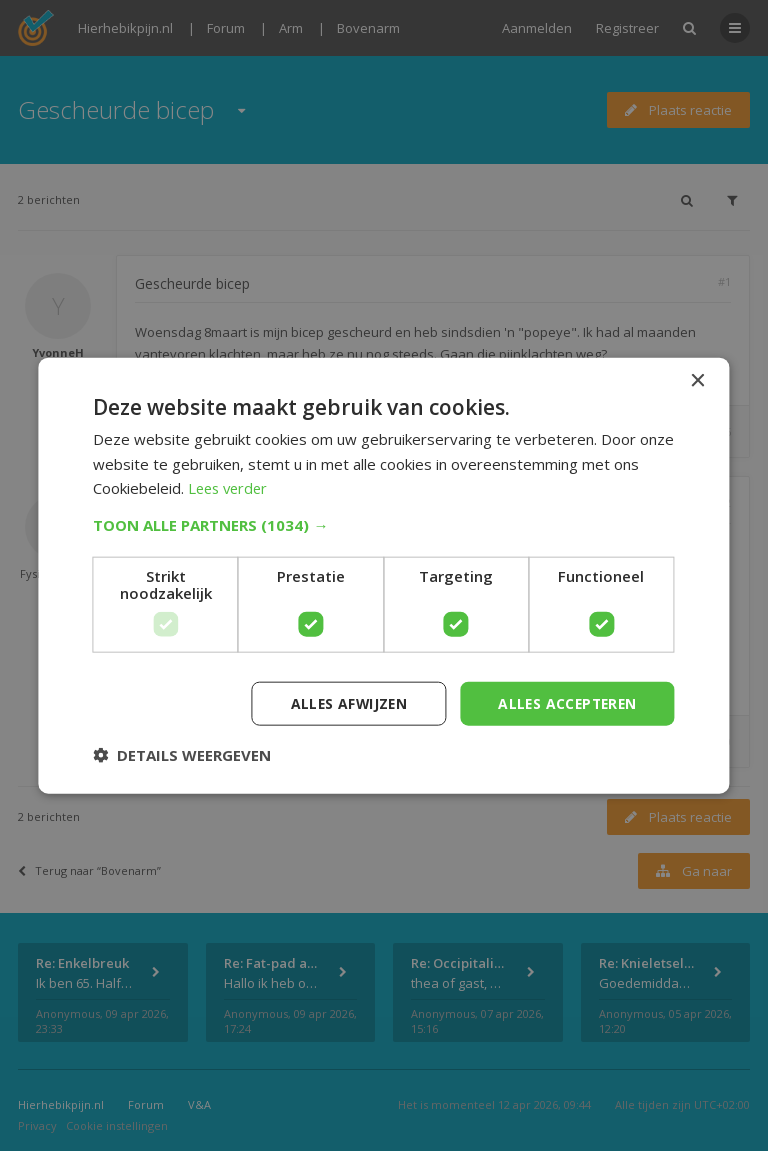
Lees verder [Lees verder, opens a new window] (230, 488)
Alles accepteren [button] (564, 702)
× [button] (697, 380)
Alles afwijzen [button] (343, 702)
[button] (383, 524)
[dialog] (384, 575)
